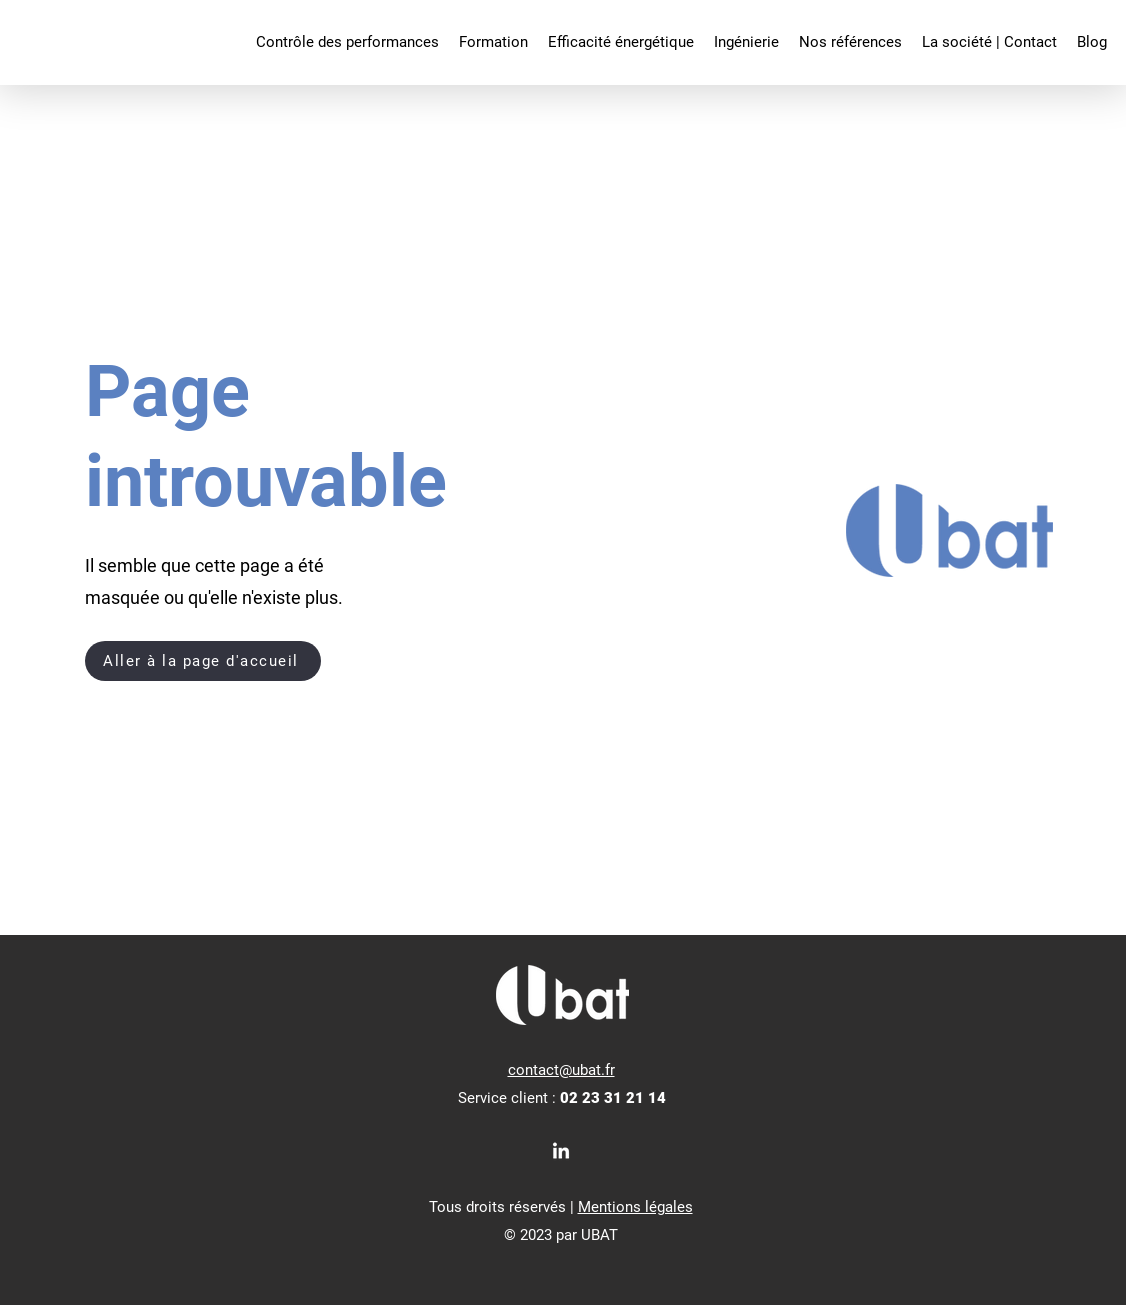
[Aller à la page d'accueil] (203, 661)
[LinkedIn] (561, 1152)
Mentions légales (635, 1207)
